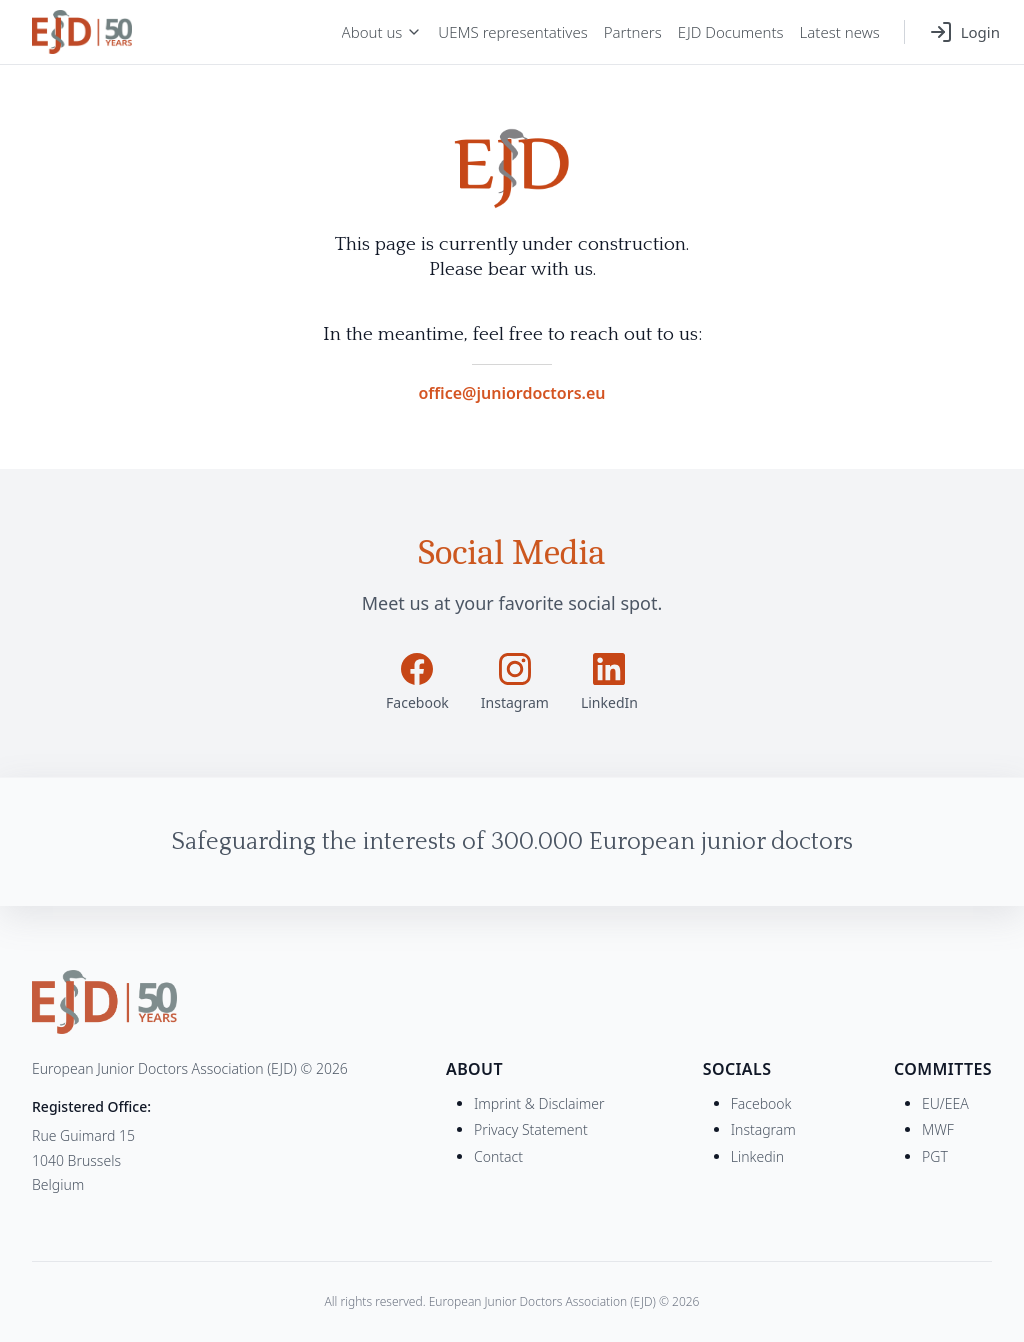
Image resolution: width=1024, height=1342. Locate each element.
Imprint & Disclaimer (539, 1103)
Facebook (761, 1103)
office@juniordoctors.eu (511, 393)
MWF (938, 1129)
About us (382, 32)
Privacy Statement (531, 1129)
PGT (935, 1156)
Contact (498, 1156)
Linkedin (757, 1156)
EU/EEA (945, 1103)
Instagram (763, 1129)
